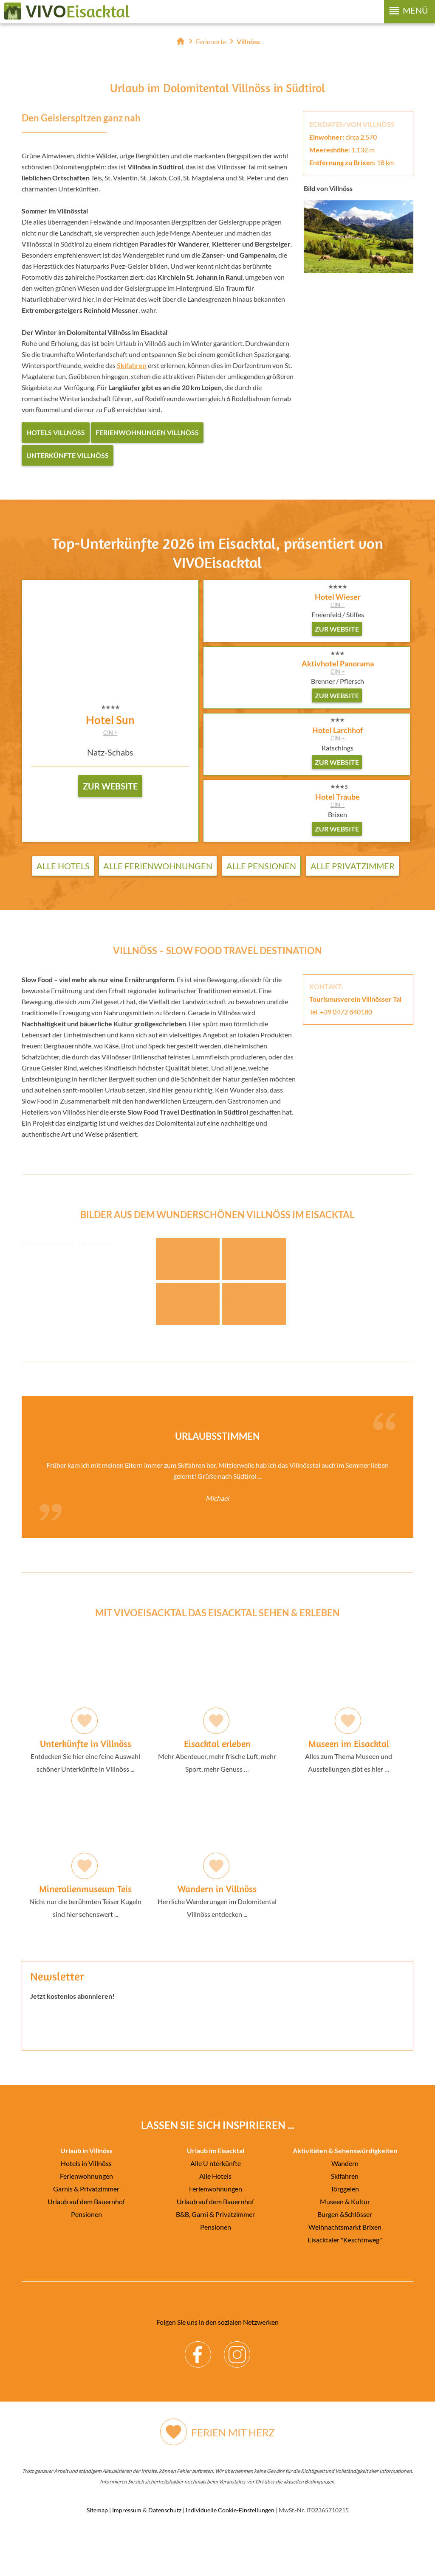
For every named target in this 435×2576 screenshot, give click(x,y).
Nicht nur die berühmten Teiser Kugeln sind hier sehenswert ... (85, 1893)
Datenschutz (164, 2552)
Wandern (345, 2206)
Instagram (237, 2390)
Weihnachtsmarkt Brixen (344, 2269)
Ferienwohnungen (86, 2218)
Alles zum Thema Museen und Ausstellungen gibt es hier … (348, 1748)
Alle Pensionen (261, 866)
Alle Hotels (63, 866)
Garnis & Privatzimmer (86, 2231)
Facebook (198, 2390)
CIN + (110, 732)
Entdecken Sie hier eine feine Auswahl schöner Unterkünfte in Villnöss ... (85, 1748)
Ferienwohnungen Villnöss (147, 432)
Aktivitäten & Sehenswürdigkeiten (345, 2193)
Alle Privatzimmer (353, 866)
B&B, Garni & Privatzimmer (215, 2257)
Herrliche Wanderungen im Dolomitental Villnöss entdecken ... (217, 1893)
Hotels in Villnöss (86, 2206)
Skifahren (345, 2218)
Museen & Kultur (345, 2244)
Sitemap (97, 2552)
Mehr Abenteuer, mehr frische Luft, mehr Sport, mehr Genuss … (217, 1748)
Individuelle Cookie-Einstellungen (230, 2552)
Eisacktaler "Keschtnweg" (345, 2282)
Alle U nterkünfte (215, 2206)
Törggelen (344, 2231)
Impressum (126, 2552)
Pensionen (86, 2257)
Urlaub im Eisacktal (215, 2193)
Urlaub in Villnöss (86, 2193)
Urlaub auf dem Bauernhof (86, 2244)
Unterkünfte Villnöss (67, 455)
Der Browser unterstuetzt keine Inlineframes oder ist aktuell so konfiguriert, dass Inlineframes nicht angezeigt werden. (217, 2091)
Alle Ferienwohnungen (157, 866)
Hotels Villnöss (55, 432)
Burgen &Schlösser (344, 2257)
